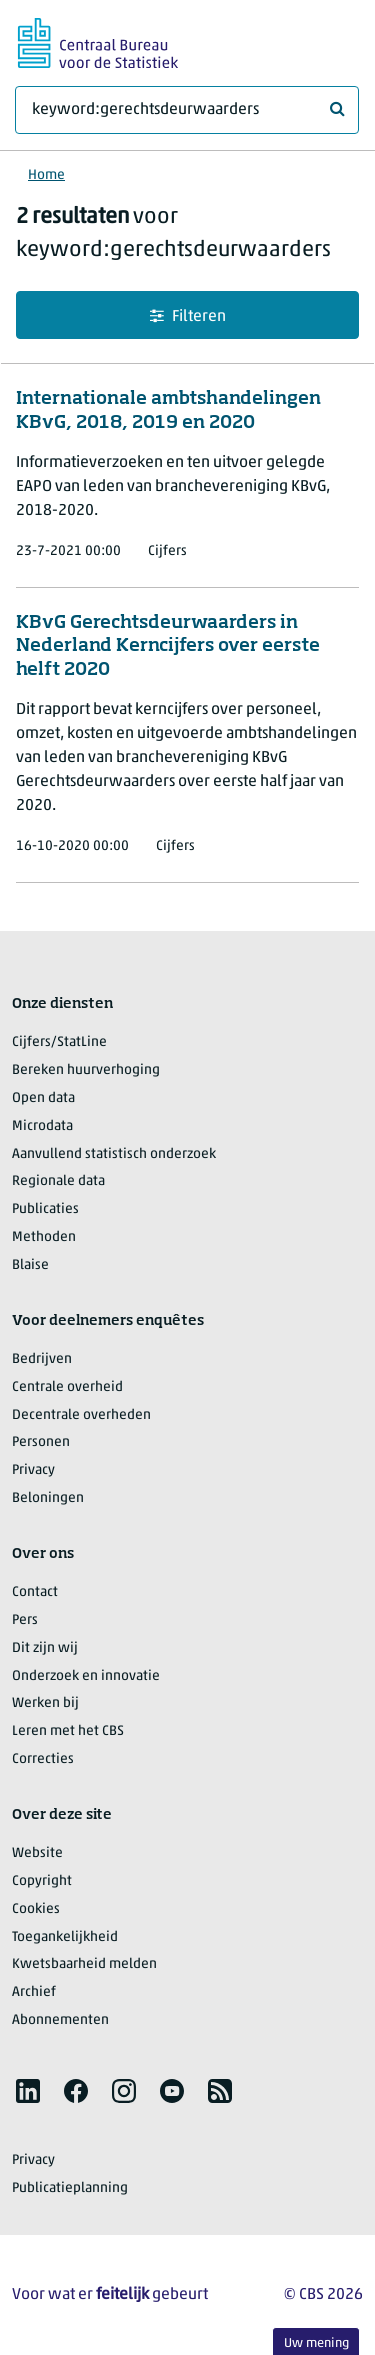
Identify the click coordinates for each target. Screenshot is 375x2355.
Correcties (43, 1759)
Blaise (30, 1265)
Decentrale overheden (81, 1415)
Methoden (44, 1237)
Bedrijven (42, 1359)
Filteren (188, 316)
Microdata (42, 1126)
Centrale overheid (67, 1387)
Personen (41, 1442)
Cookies (36, 1909)
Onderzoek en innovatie (86, 1676)
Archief (34, 1992)
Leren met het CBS (68, 1731)
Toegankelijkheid (65, 1937)
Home (46, 175)
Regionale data (58, 1181)
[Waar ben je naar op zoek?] (187, 110)
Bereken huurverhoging (86, 1070)
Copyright (42, 1881)
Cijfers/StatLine (59, 1042)
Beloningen (48, 1498)
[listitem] (28, 2091)
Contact (35, 1592)
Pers (25, 1620)
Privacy (33, 1470)
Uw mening (316, 2343)
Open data (43, 1098)
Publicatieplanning (70, 2188)
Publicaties (45, 1209)
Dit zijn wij (45, 1648)
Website (37, 1853)
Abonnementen (60, 2020)
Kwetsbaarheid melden (84, 1964)
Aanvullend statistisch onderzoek (114, 1154)
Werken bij (45, 1703)
